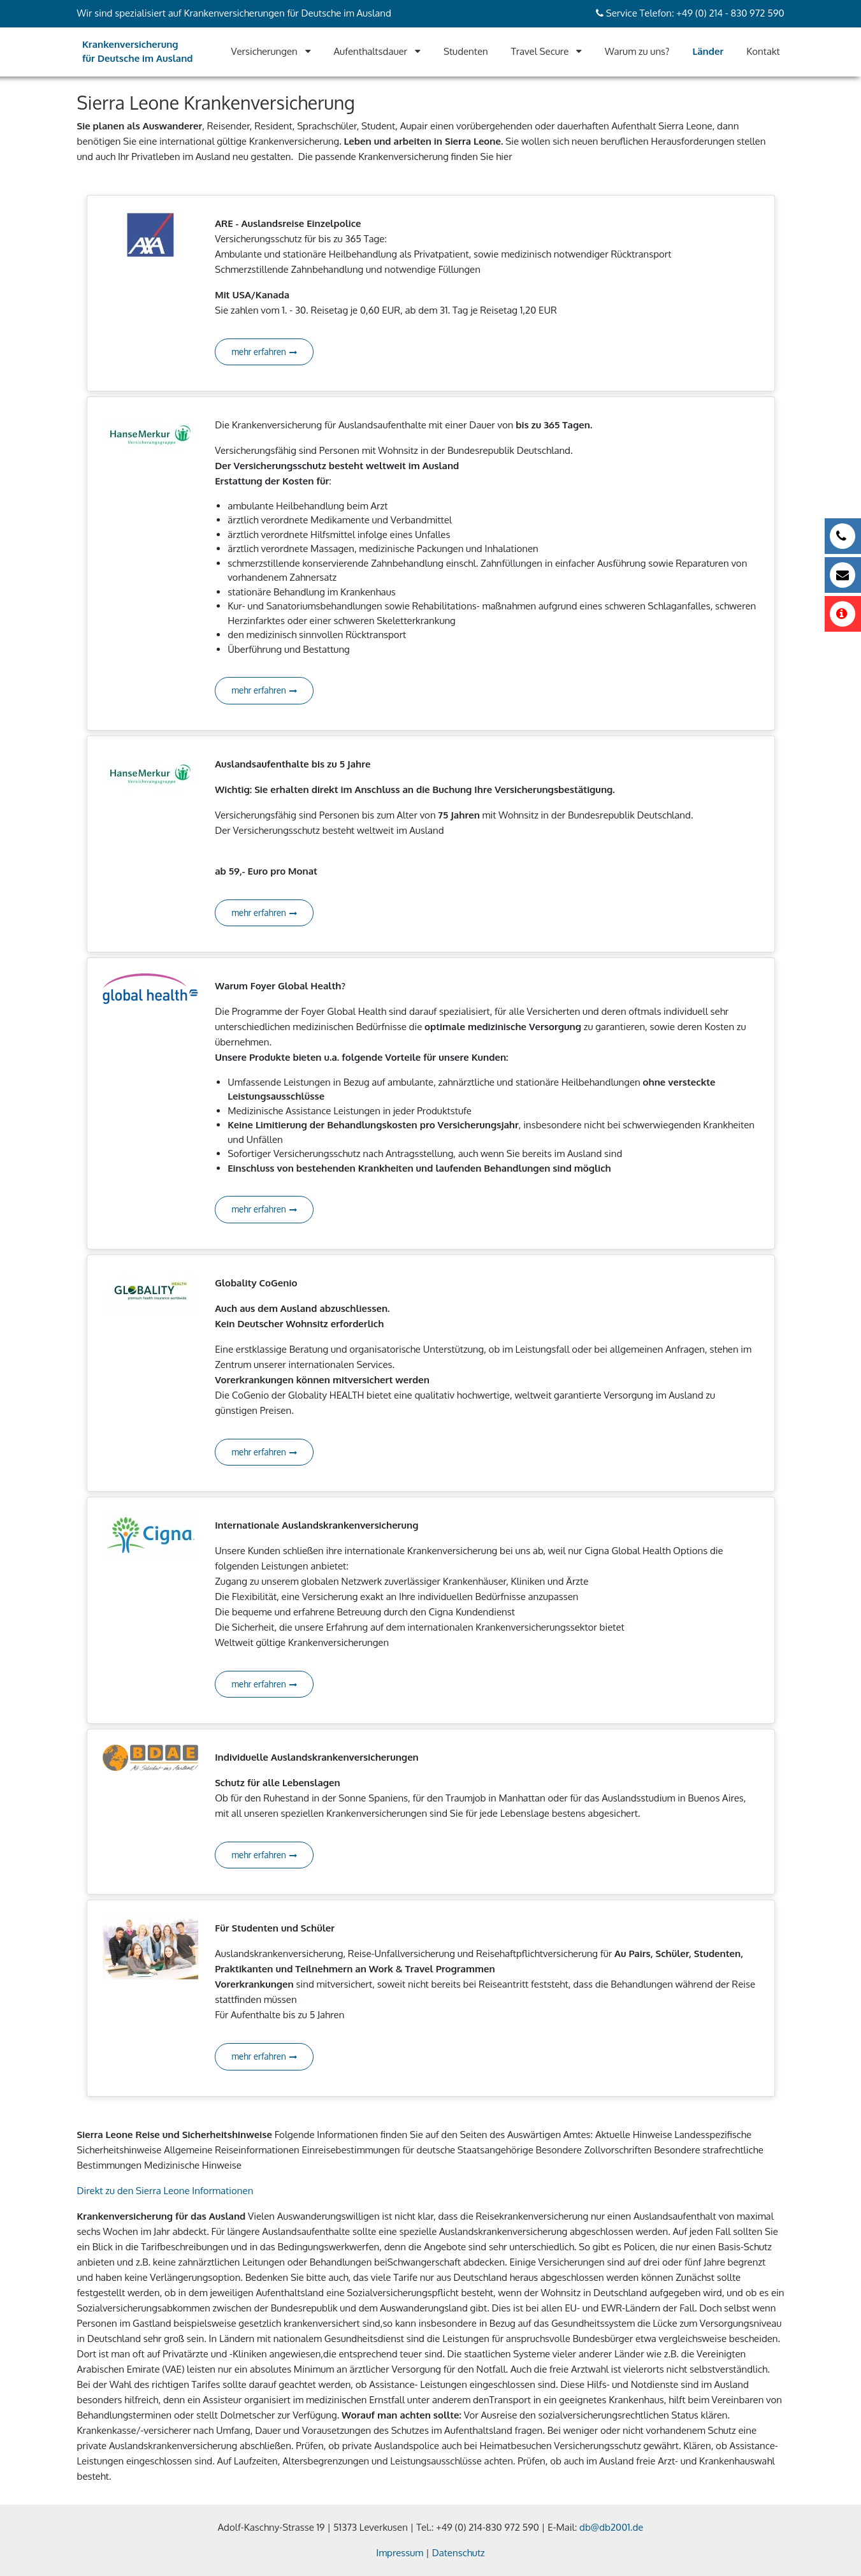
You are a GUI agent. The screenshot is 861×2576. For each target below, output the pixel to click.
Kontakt (762, 51)
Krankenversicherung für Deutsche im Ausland (137, 51)
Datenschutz (458, 2553)
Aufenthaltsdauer (371, 51)
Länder (707, 51)
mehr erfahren (264, 351)
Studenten (466, 51)
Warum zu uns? (637, 51)
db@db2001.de (611, 2527)
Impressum (399, 2553)
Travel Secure (540, 51)
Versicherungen (264, 51)
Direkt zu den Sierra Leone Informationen (165, 2191)
